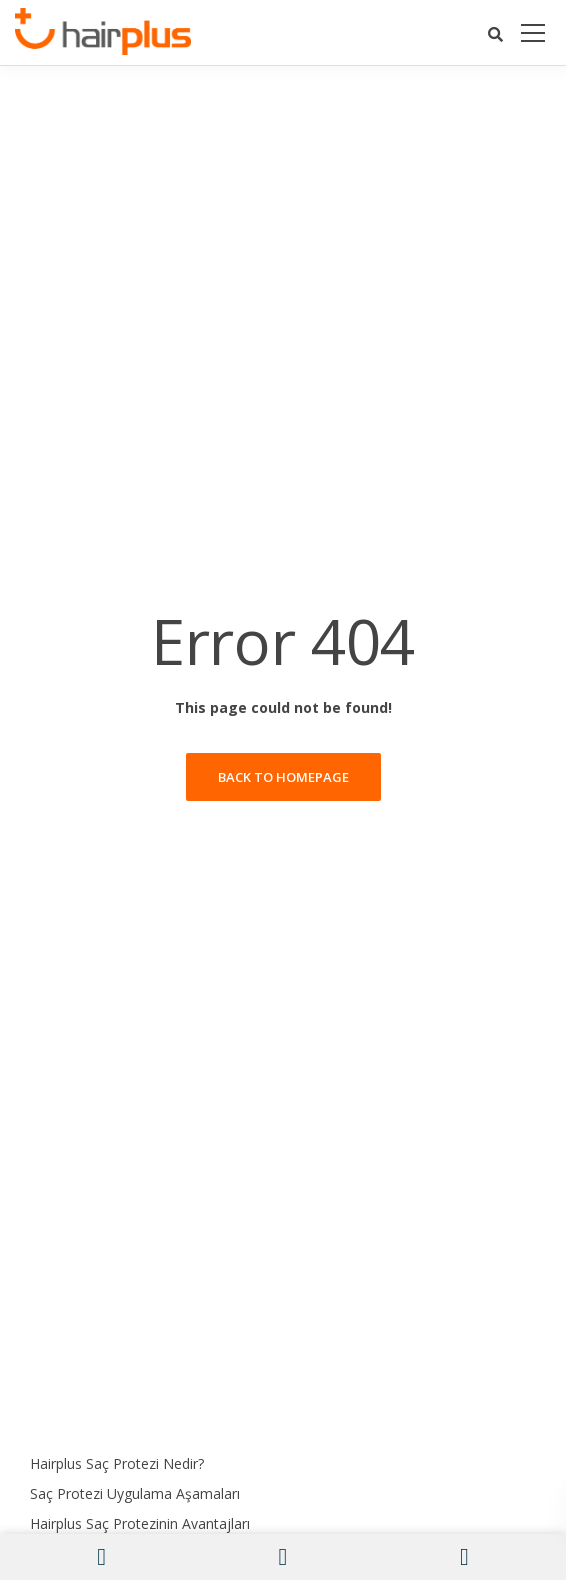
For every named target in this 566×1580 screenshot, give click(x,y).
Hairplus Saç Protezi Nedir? (117, 1463)
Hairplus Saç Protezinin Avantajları (140, 1523)
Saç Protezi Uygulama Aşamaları (135, 1493)
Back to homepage (283, 777)
